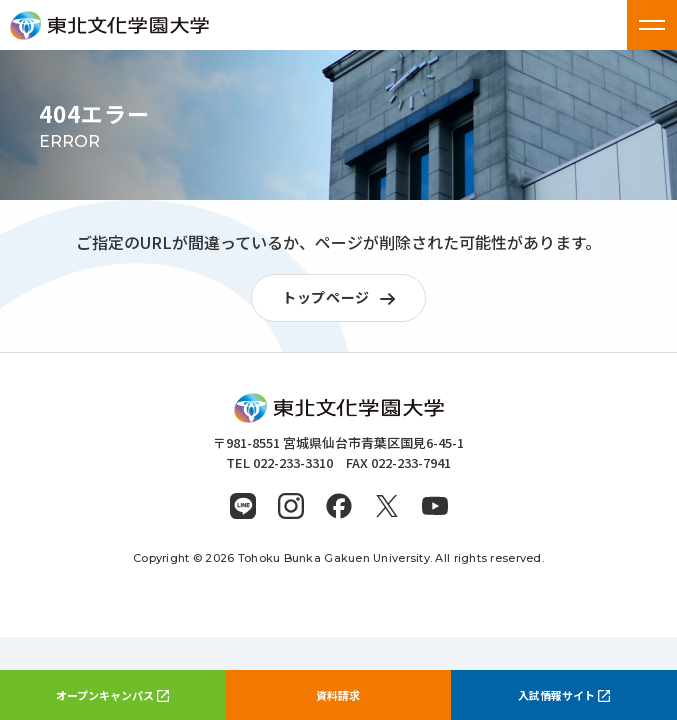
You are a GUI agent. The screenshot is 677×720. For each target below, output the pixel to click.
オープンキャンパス (112, 695)
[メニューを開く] (652, 25)
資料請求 (338, 695)
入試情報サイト (564, 695)
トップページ (343, 298)
